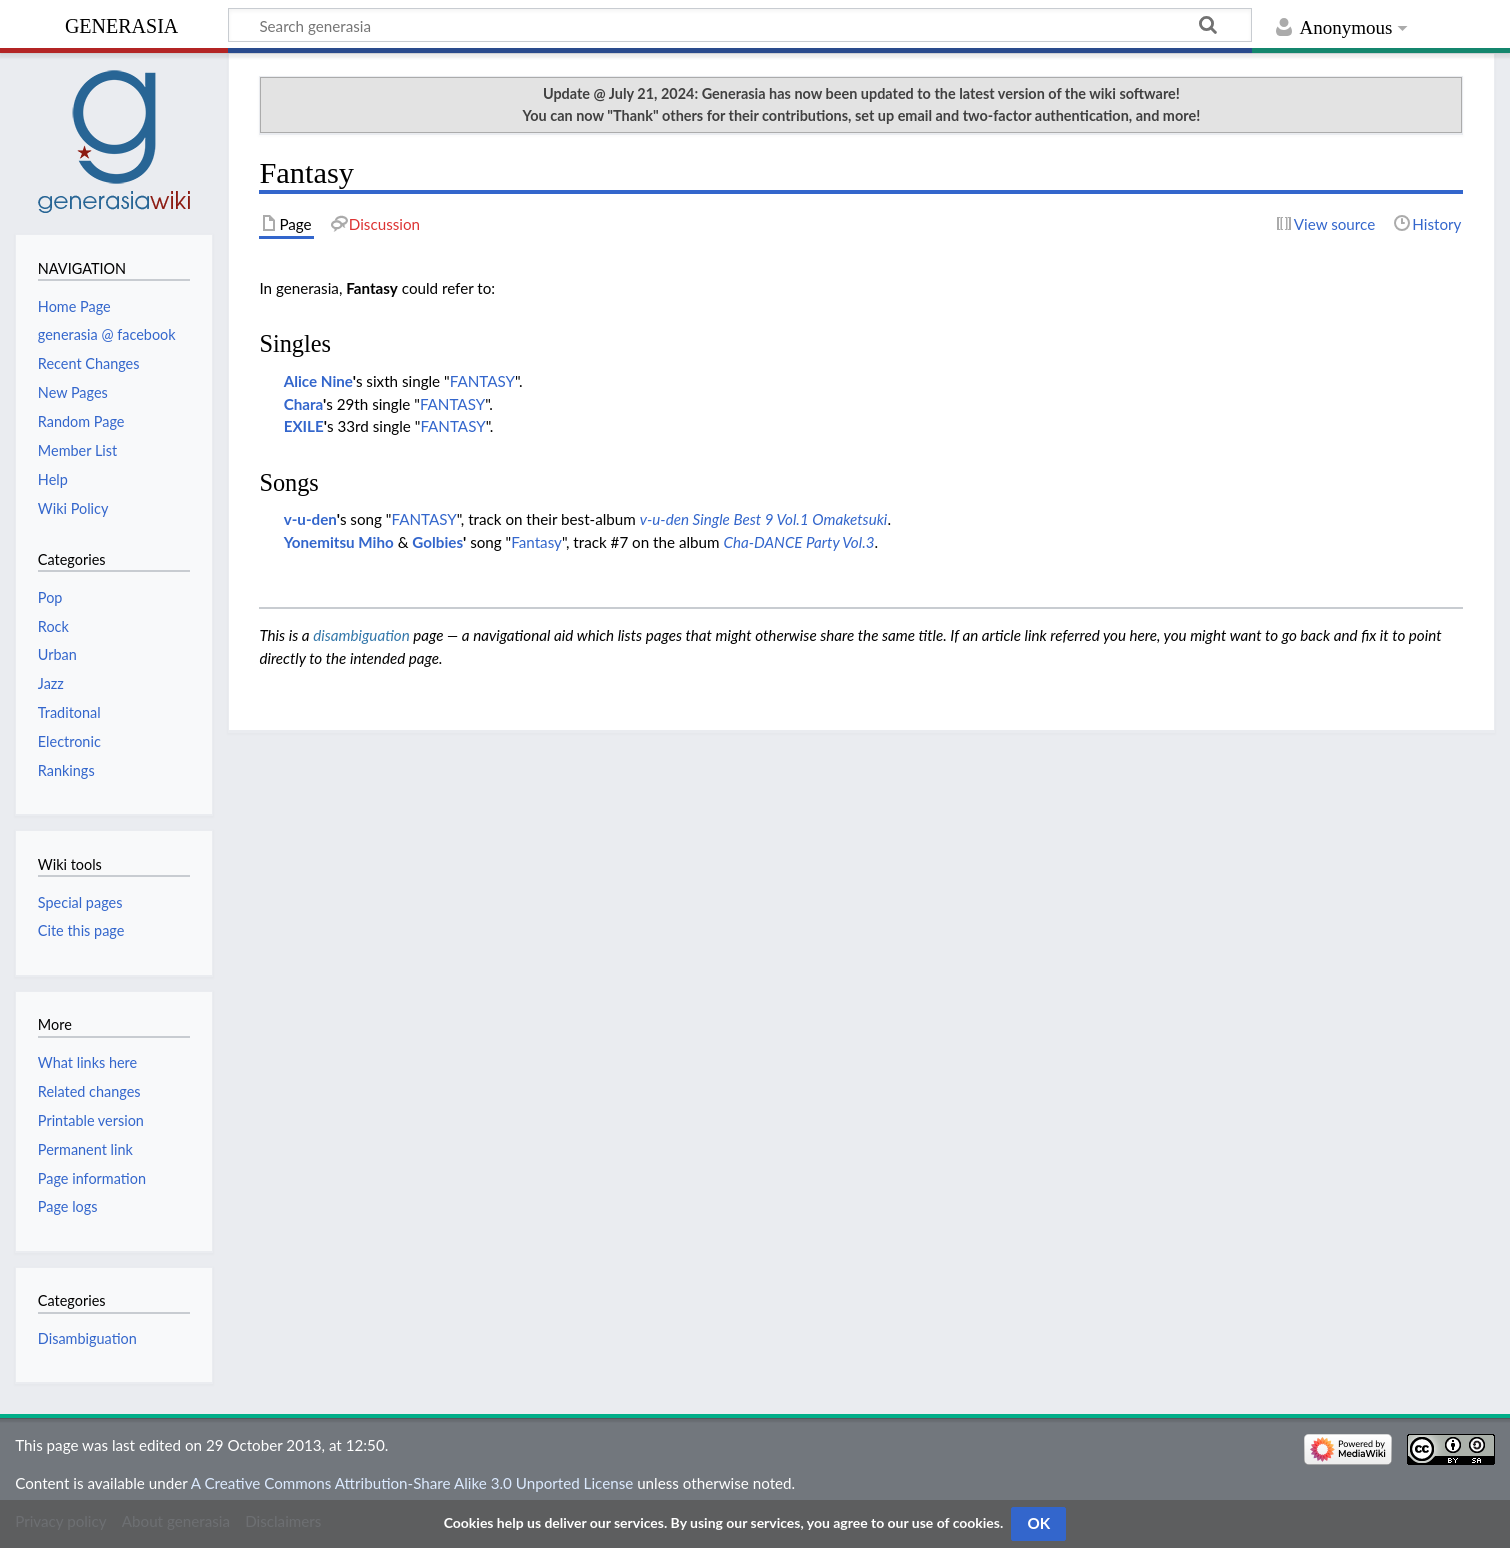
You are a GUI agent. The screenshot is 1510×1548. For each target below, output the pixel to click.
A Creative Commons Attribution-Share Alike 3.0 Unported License (412, 1483)
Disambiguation (87, 1338)
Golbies (437, 542)
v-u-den (310, 519)
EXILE (304, 426)
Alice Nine (318, 381)
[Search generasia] (740, 25)
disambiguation (361, 635)
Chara (303, 404)
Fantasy (536, 542)
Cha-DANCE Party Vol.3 (798, 542)
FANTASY (482, 381)
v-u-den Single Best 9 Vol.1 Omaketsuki (764, 519)
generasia (121, 23)
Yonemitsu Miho (339, 542)
